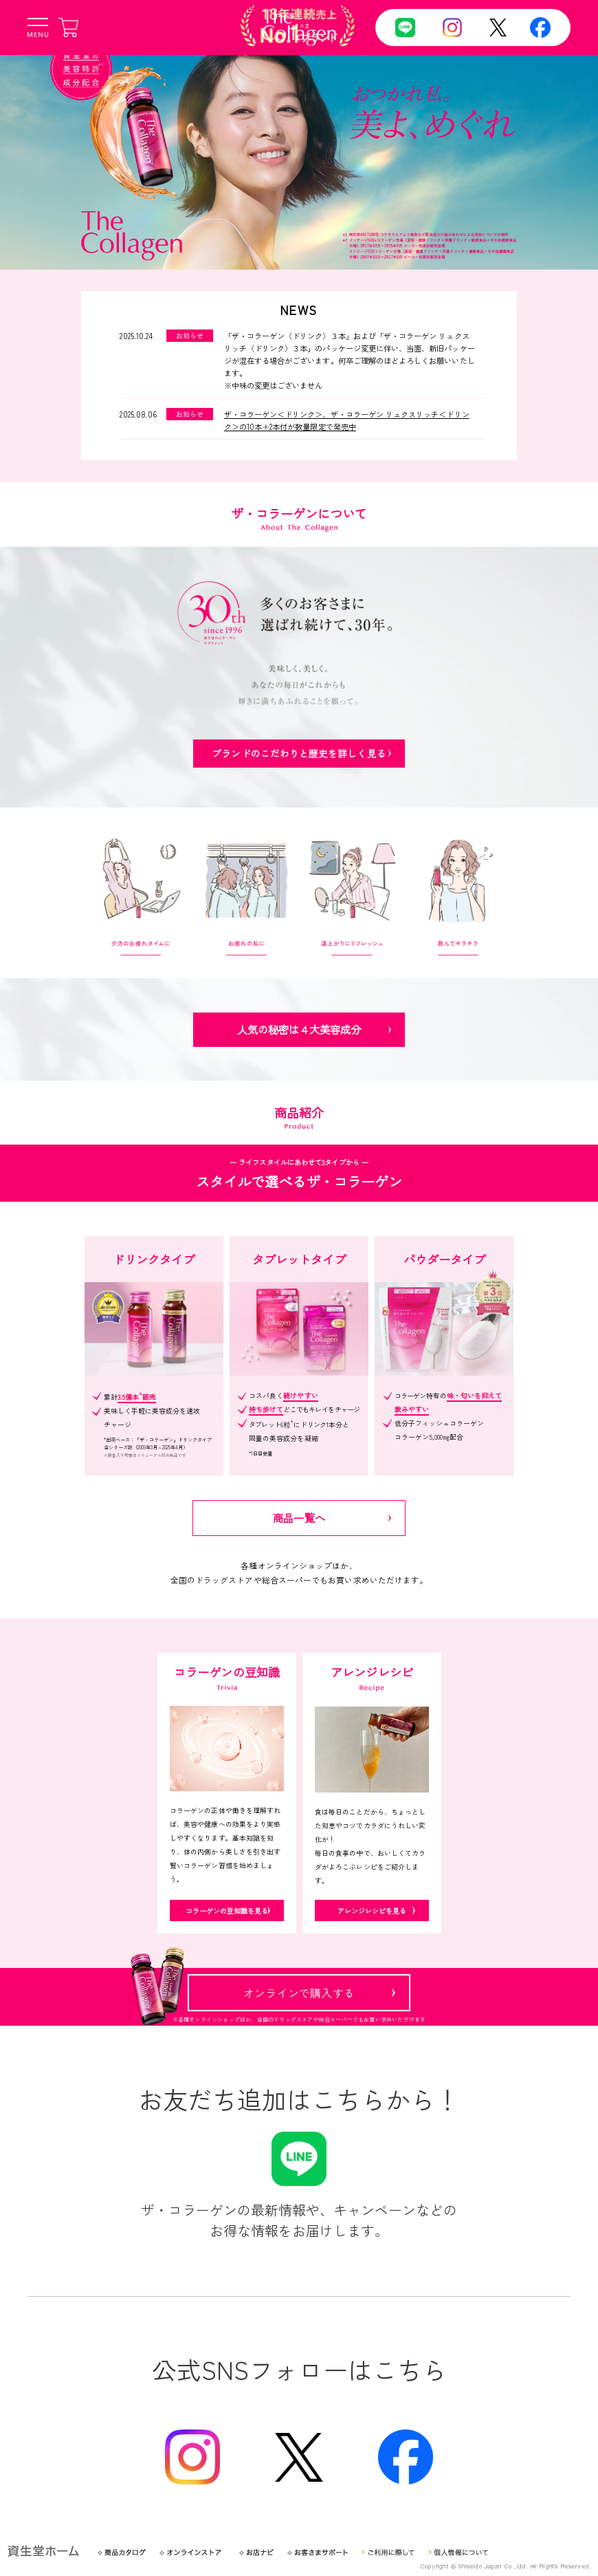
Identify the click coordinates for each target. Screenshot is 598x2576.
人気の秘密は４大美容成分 (299, 1029)
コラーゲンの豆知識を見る (226, 1910)
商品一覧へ (298, 1517)
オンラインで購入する (299, 1992)
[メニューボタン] (37, 27)
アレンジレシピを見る (371, 1910)
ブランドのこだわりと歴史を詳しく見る (299, 753)
